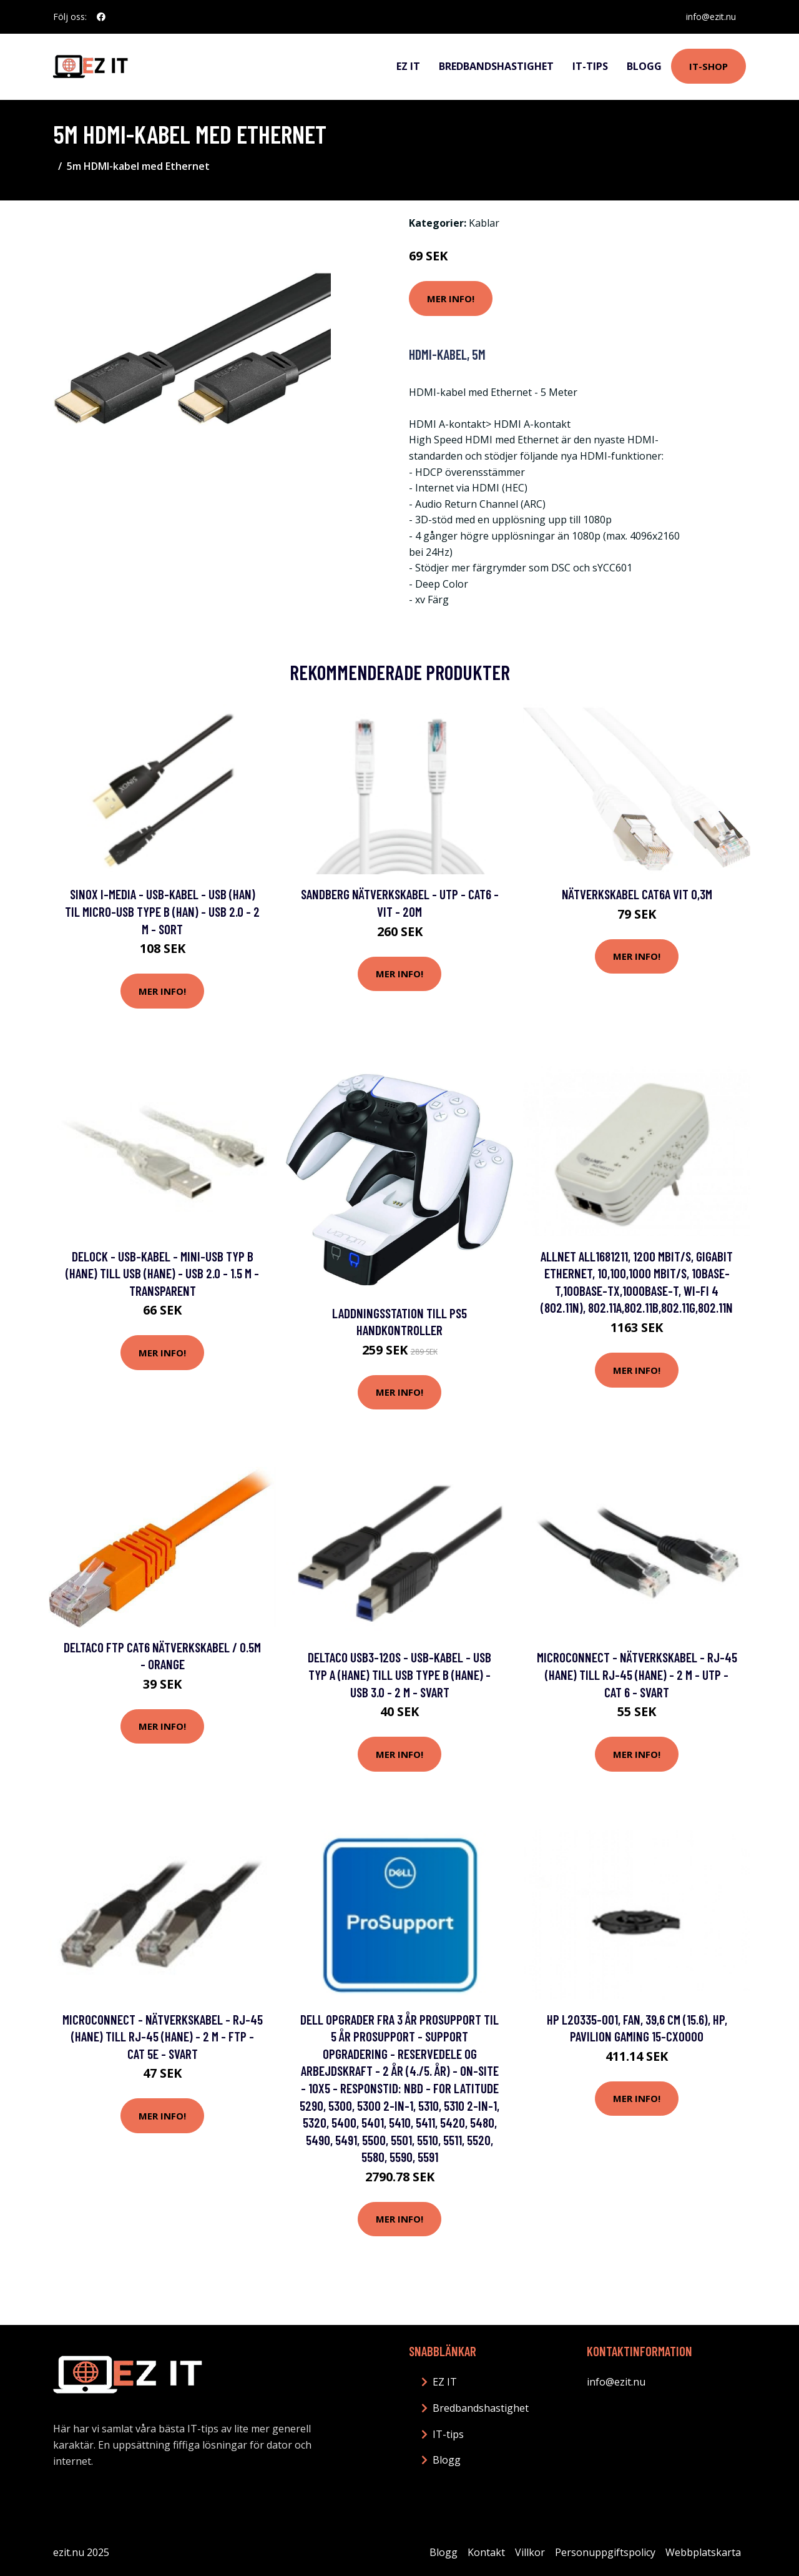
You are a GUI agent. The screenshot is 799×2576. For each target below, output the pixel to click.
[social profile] (101, 17)
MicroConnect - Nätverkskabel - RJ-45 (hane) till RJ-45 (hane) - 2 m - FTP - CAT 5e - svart (162, 2036)
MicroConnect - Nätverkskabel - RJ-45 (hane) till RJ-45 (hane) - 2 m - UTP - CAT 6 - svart (637, 1674)
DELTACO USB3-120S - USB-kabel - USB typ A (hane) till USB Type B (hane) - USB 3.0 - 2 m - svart (399, 1674)
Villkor (530, 2552)
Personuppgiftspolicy (605, 2552)
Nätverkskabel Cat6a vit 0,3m (637, 894)
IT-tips (590, 66)
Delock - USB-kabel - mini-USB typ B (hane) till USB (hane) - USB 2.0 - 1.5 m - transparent (162, 1273)
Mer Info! (450, 298)
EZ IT (408, 66)
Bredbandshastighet (496, 66)
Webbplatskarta (703, 2552)
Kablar (484, 223)
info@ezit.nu (711, 16)
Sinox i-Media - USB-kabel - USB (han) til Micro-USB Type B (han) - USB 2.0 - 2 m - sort (162, 911)
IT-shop (708, 66)
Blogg (644, 66)
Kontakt (486, 2552)
